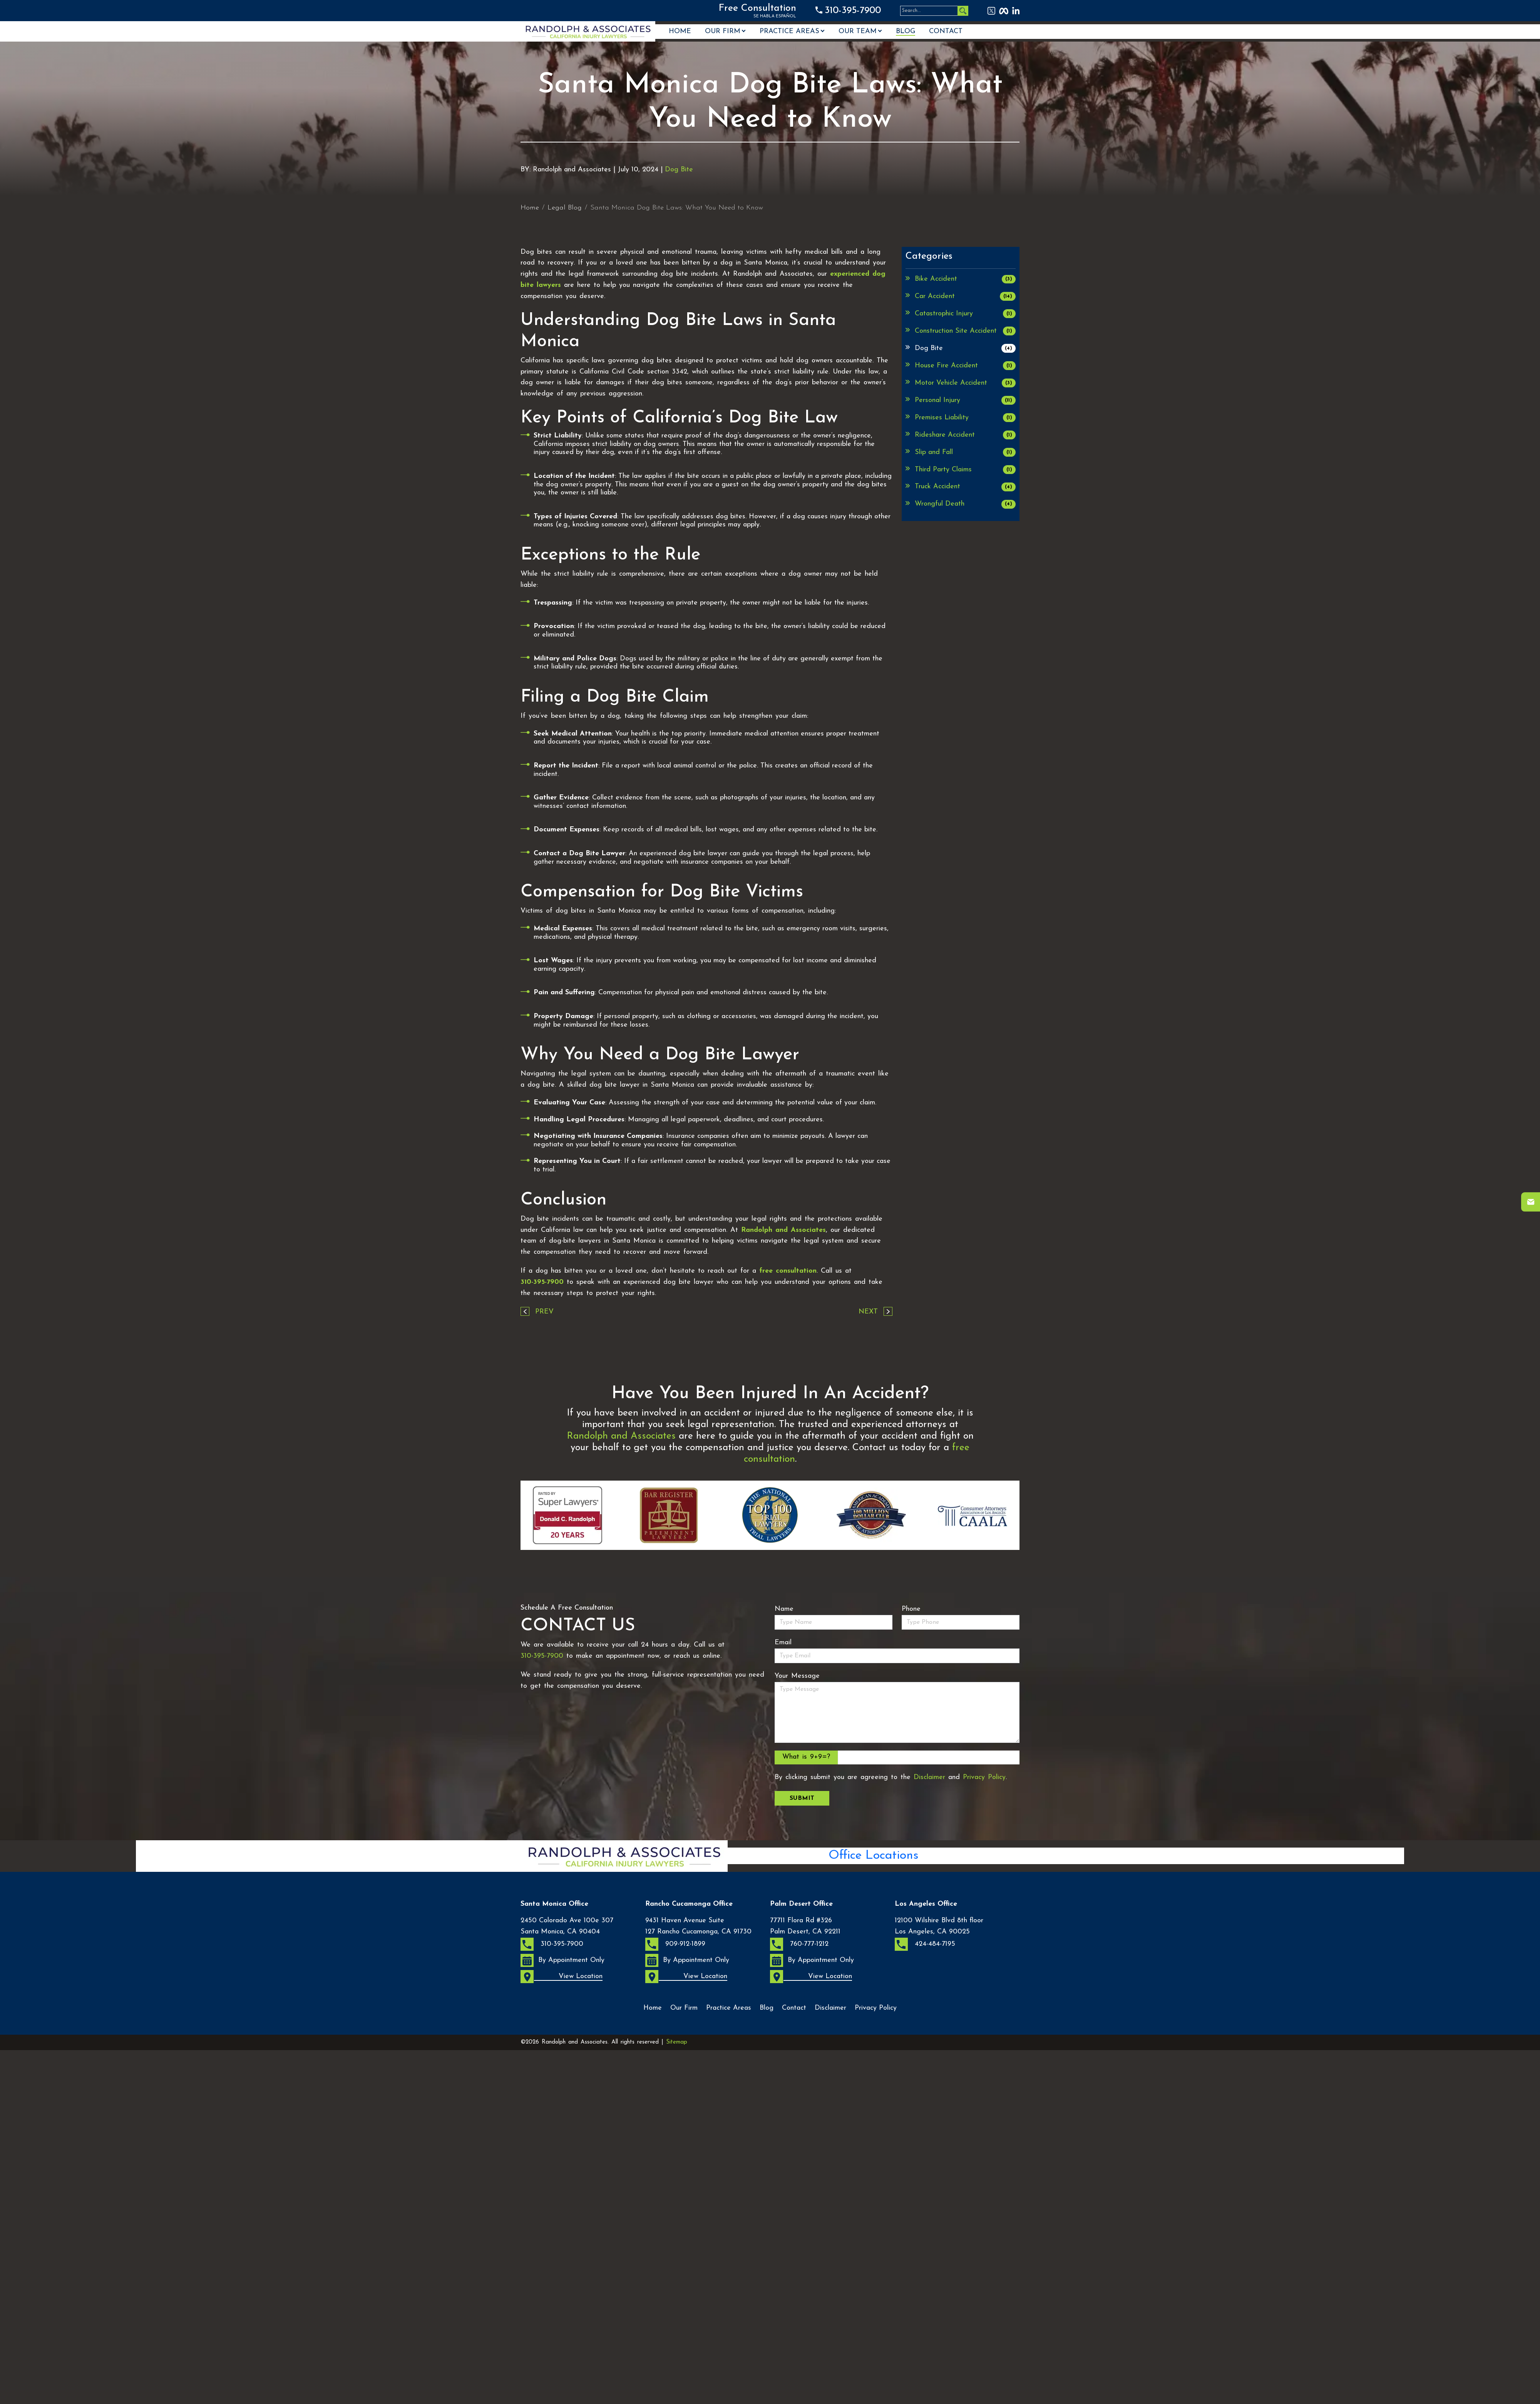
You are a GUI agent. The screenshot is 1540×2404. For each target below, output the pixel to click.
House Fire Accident (965, 365)
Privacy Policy (984, 1777)
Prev (544, 1311)
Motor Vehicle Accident (965, 383)
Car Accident (965, 296)
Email (783, 1642)
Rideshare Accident (965, 435)
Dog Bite (679, 169)
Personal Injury (965, 400)
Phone (911, 1609)
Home (680, 31)
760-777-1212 (799, 1944)
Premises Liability (965, 417)
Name (784, 1609)
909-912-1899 (675, 1944)
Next (868, 1311)
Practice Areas (789, 31)
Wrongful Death (965, 504)
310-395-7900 (853, 10)
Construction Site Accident (965, 331)
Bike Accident (965, 279)
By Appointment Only (562, 1960)
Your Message (797, 1676)
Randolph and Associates (783, 1230)
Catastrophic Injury (965, 313)
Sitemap (676, 2042)
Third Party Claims (965, 469)
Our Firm (722, 31)
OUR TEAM (858, 31)
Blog (905, 31)
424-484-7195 (925, 1944)
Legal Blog (564, 207)
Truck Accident (965, 486)
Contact (945, 31)
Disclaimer (929, 1777)
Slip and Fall (965, 452)
